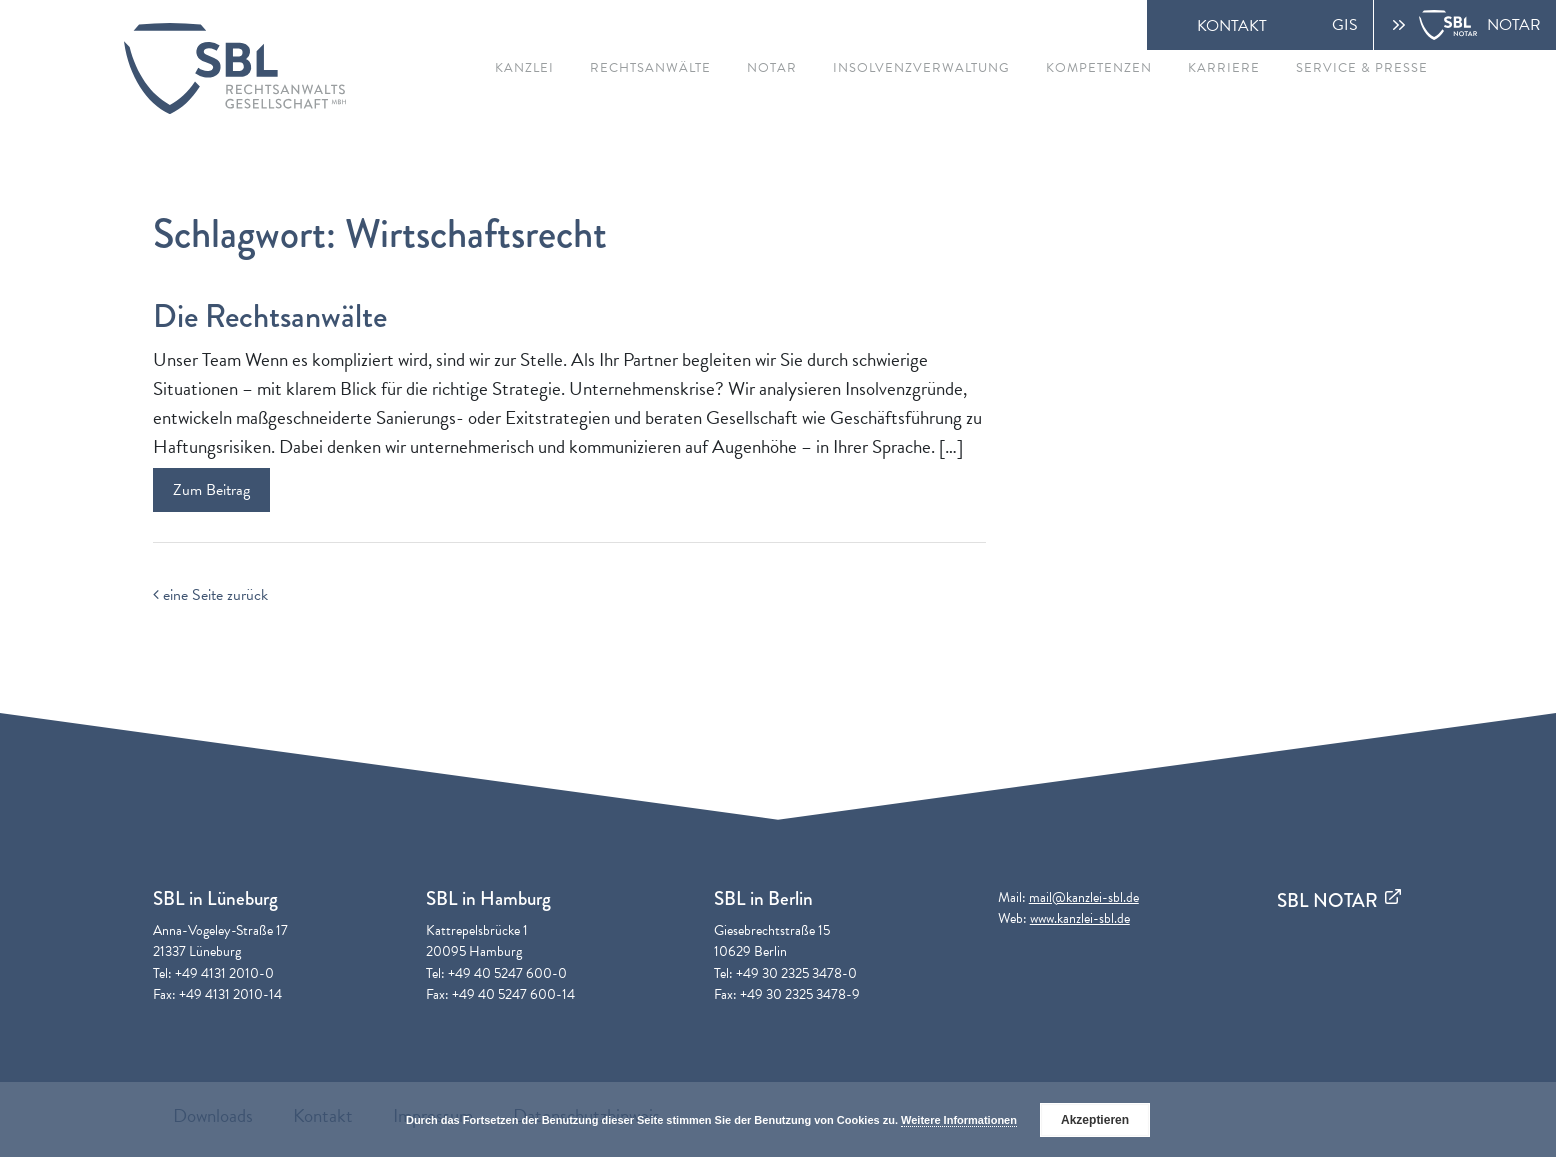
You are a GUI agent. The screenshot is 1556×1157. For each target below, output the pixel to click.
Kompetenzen (1099, 68)
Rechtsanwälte (650, 68)
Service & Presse (1362, 68)
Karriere (1224, 68)
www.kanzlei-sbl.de (1080, 918)
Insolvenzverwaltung (921, 68)
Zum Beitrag (211, 490)
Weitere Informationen (959, 1120)
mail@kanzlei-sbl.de (1084, 897)
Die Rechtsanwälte (270, 316)
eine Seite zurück (210, 595)
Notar (772, 68)
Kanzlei (524, 68)
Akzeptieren (1095, 1120)
